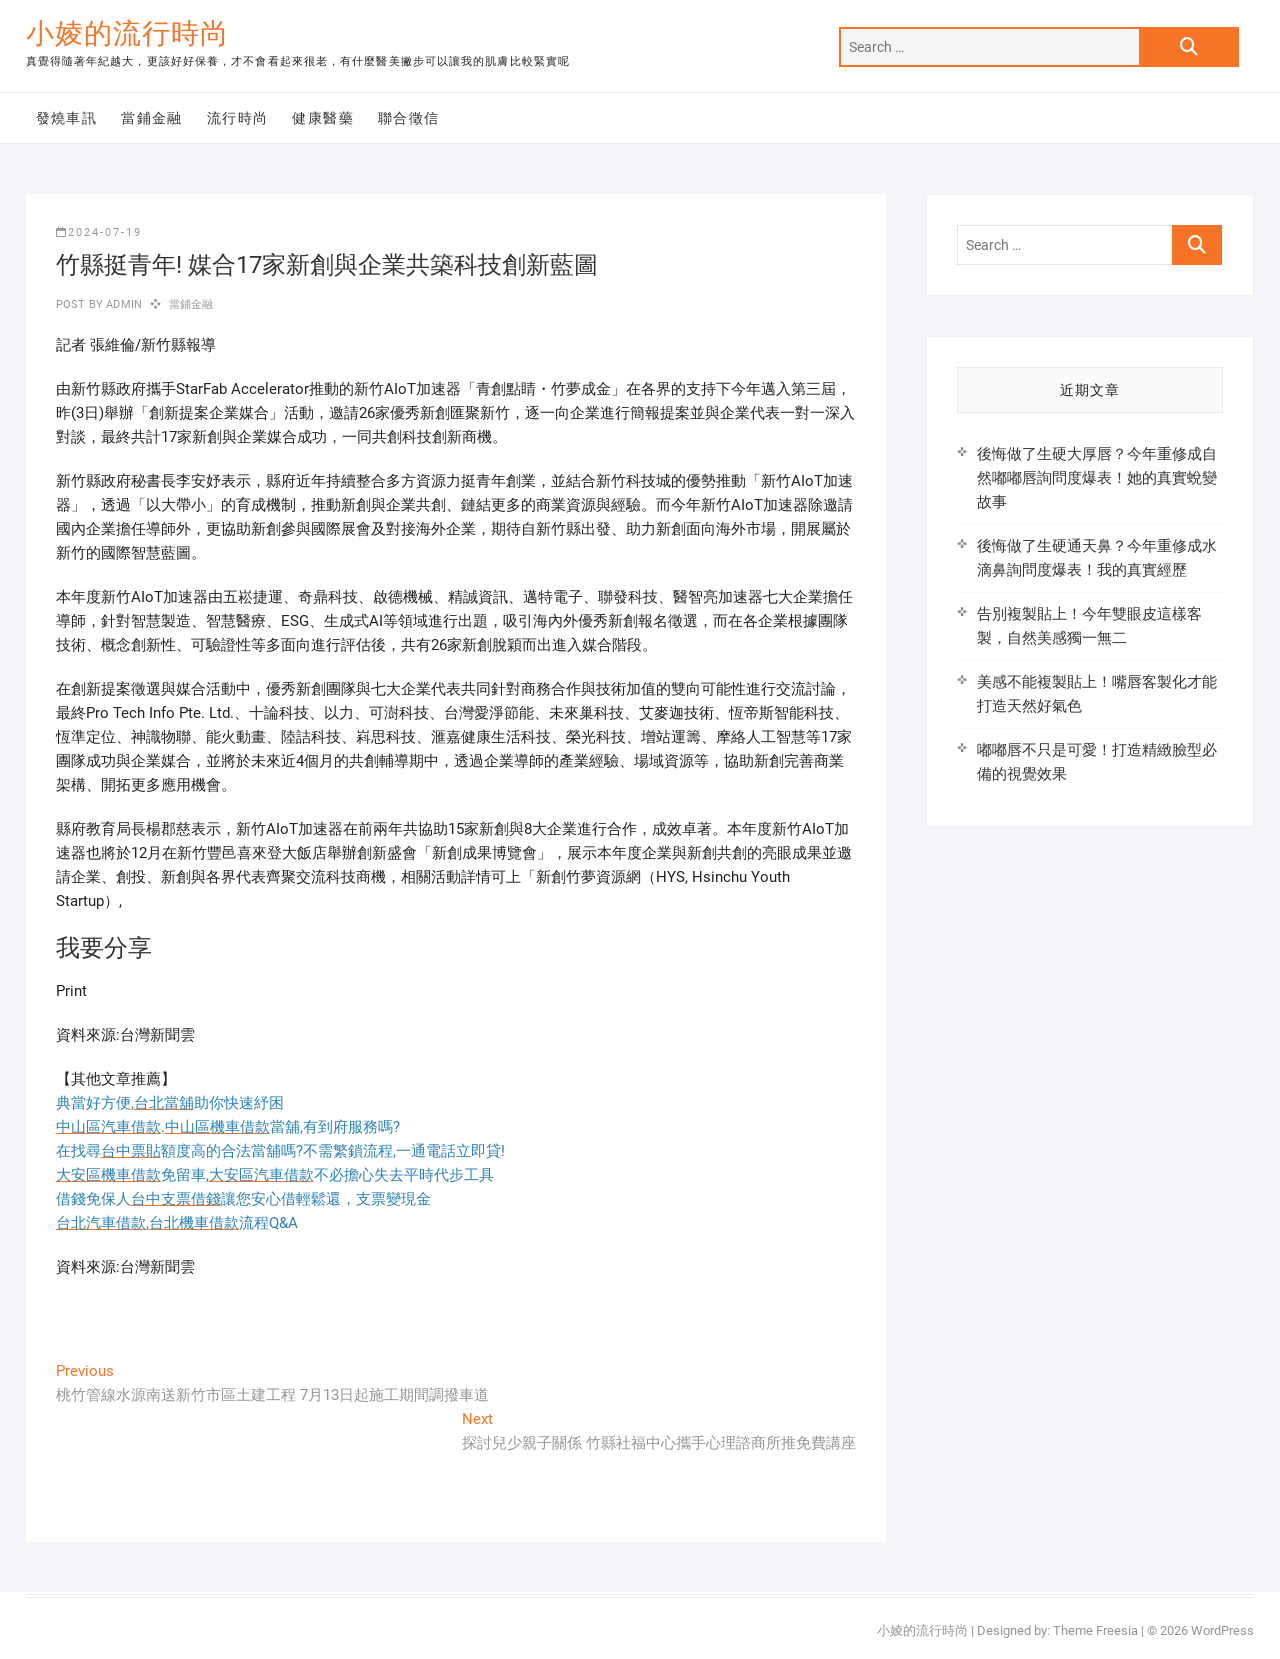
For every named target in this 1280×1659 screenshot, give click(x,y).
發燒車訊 (67, 118)
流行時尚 (238, 118)
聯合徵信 (409, 118)
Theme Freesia (1095, 1630)
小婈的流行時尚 (127, 33)
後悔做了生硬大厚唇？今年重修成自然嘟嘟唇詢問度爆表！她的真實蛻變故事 (1097, 478)
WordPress (1222, 1630)
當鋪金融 (152, 118)
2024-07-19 (99, 232)
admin (122, 304)
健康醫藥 (323, 118)
